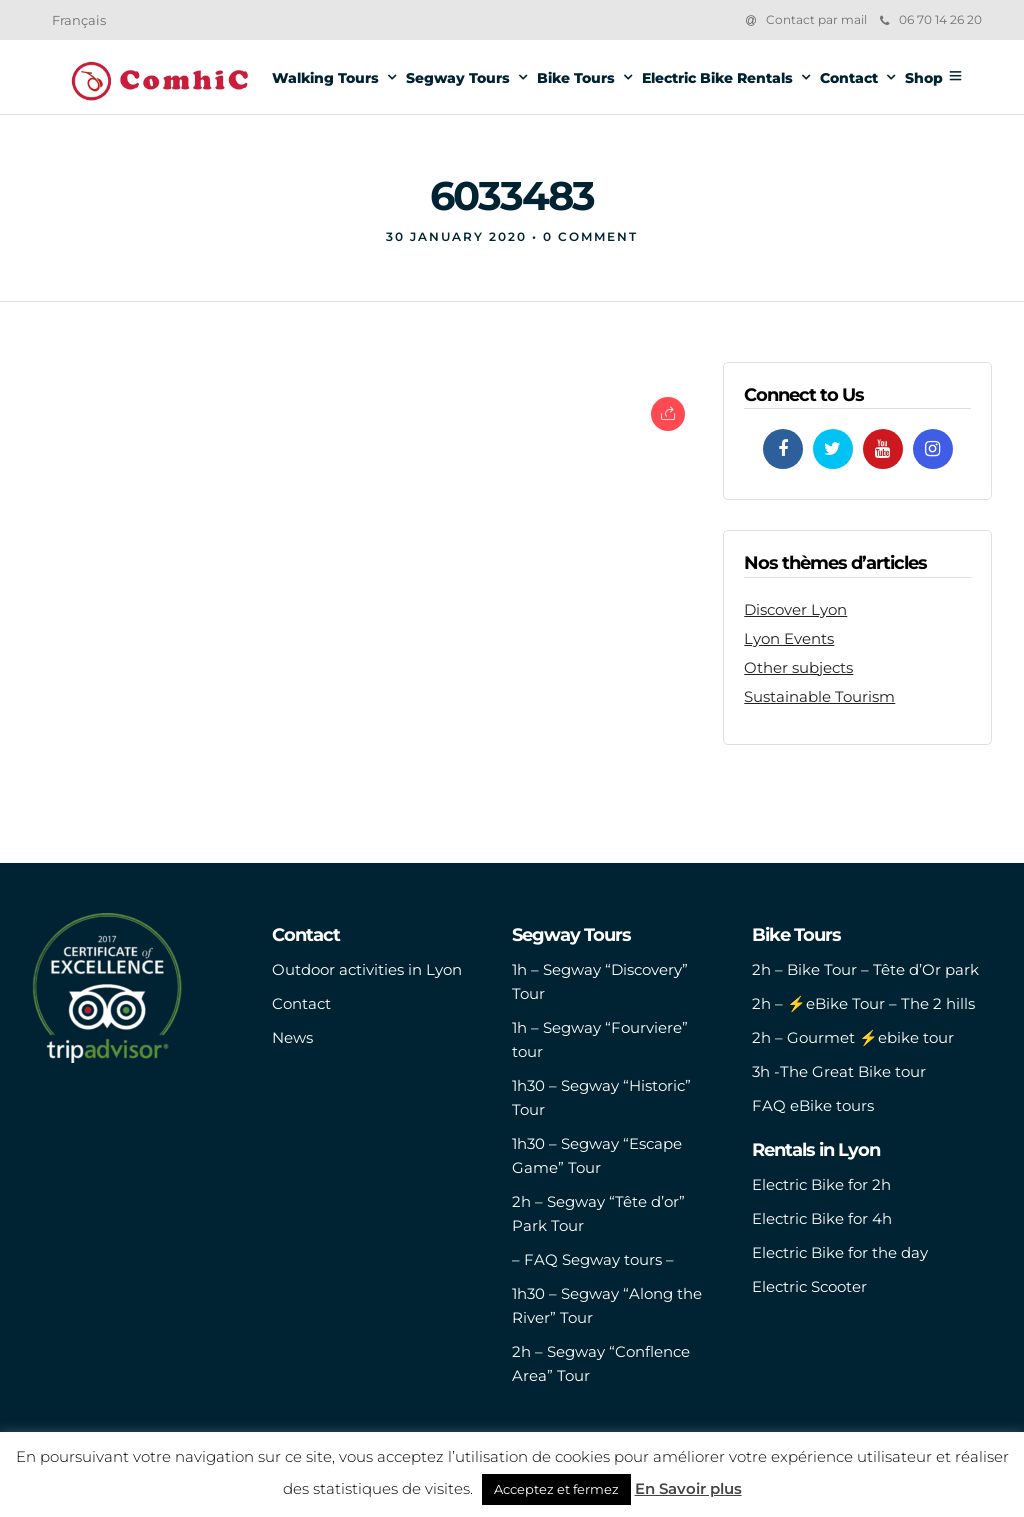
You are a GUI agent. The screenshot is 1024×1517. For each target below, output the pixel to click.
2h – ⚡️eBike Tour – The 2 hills (863, 1003)
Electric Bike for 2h (821, 1184)
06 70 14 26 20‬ (931, 19)
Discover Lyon (795, 609)
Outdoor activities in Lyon (367, 969)
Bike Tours (576, 78)
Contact (849, 78)
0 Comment (590, 236)
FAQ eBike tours (813, 1105)
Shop (924, 78)
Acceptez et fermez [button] (556, 1489)
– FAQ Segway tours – (593, 1259)
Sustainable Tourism (819, 696)
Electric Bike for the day (840, 1252)
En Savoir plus (688, 1488)
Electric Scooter (809, 1286)
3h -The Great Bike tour (839, 1071)
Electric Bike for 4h (822, 1218)
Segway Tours (458, 78)
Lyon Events (789, 638)
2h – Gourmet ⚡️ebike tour (853, 1037)
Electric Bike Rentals (717, 78)
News (292, 1037)
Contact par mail (816, 19)
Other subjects (798, 667)
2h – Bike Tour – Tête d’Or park (865, 969)
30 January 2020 (456, 236)
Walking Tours (325, 78)
